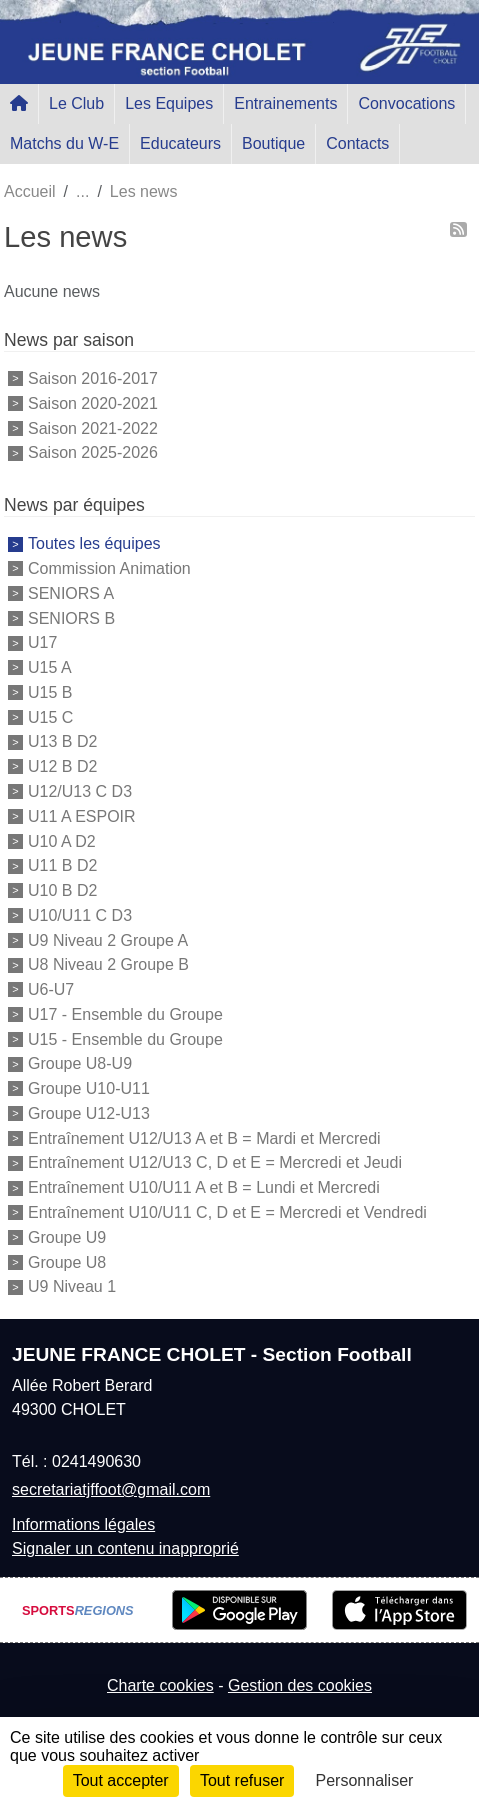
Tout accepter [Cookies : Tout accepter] (121, 1780)
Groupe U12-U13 (89, 1113)
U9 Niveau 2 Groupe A (108, 939)
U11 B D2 (62, 865)
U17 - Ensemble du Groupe (125, 1014)
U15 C (50, 716)
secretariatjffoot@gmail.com (111, 1489)
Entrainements (285, 103)
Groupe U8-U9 (80, 1063)
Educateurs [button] (180, 143)
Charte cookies (160, 1685)
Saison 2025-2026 (93, 452)
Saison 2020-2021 (93, 403)
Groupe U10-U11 (89, 1088)
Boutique (273, 143)
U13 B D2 (62, 741)
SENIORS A (71, 593)
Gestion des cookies (300, 1685)
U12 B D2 (62, 766)
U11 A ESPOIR (82, 816)
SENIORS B (71, 617)
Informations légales (83, 1524)
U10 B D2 (62, 890)
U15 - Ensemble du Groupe (125, 1038)
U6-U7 (51, 989)
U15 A (50, 667)
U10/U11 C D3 (80, 915)
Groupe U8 (67, 1261)
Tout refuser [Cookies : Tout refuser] (242, 1780)
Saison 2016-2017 (93, 378)
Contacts (357, 143)
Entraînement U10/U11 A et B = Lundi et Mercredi (204, 1187)
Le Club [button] (76, 103)
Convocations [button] (406, 103)
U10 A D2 (62, 840)
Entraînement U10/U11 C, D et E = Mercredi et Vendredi (227, 1212)
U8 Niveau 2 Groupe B (108, 964)
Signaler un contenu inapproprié (125, 1548)
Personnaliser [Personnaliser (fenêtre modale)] (365, 1780)
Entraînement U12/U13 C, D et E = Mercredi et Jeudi (215, 1162)
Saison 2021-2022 (93, 427)
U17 (42, 642)
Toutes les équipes (94, 543)
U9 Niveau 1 (72, 1286)
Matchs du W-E (64, 143)
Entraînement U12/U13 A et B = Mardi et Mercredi (204, 1137)
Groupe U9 (67, 1237)
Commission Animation (109, 568)
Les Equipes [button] (169, 103)
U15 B (50, 692)
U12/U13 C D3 (80, 791)
